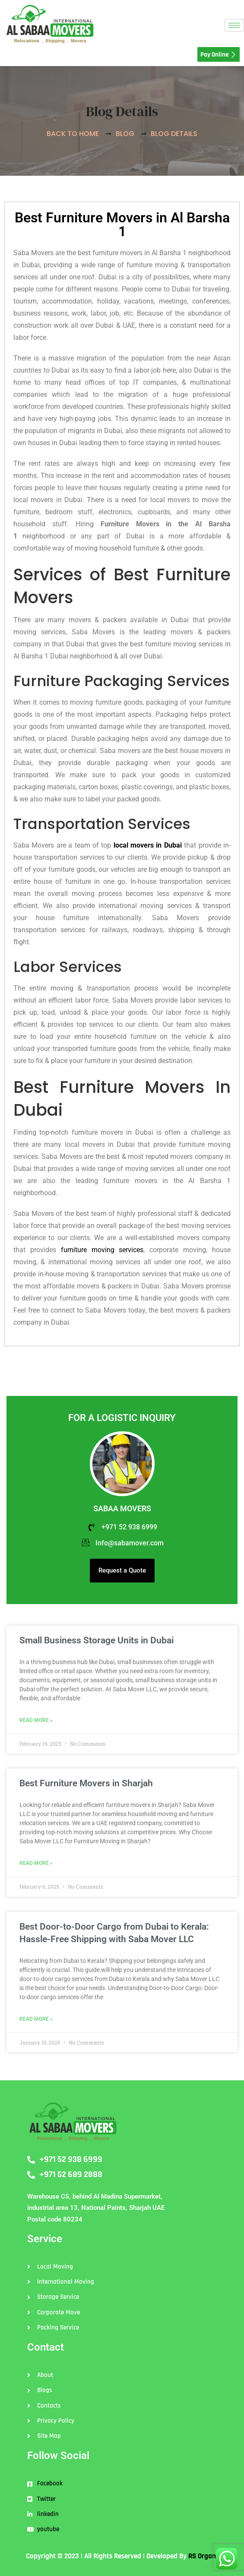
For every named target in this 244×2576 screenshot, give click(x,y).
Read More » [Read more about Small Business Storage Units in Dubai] (36, 1720)
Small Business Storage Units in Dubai (96, 1640)
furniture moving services (102, 1250)
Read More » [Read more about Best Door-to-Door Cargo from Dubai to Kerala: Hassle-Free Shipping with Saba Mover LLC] (36, 2019)
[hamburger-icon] (234, 25)
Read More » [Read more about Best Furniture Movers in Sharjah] (36, 1863)
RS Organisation (212, 2556)
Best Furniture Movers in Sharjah (86, 1783)
